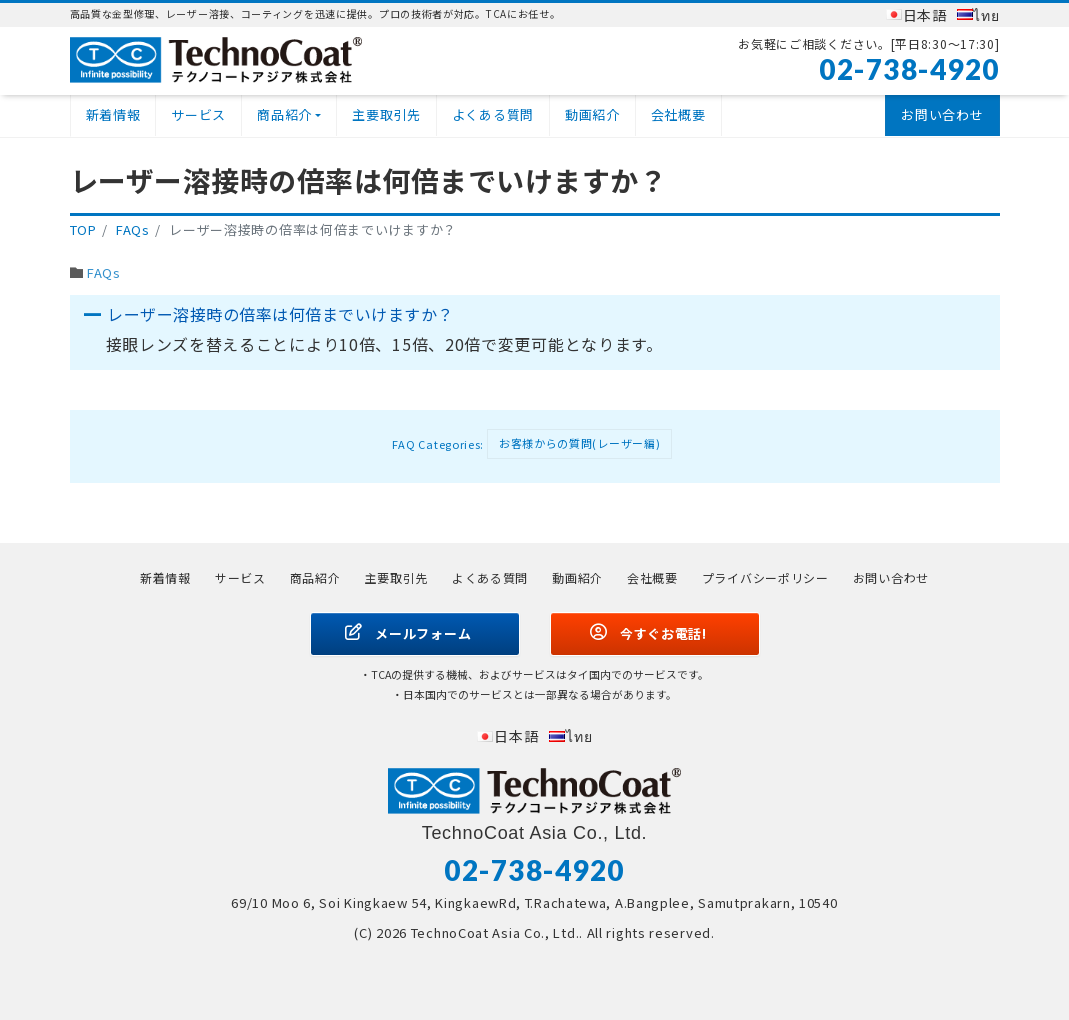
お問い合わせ (942, 114)
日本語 (925, 15)
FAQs (104, 272)
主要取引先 (386, 114)
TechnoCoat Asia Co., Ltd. (495, 932)
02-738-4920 (909, 69)
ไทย (986, 15)
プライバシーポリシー (765, 577)
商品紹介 (284, 114)
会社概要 (678, 114)
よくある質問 (493, 114)
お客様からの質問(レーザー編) (580, 443)
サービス (198, 114)
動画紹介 (592, 114)
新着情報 (113, 114)
